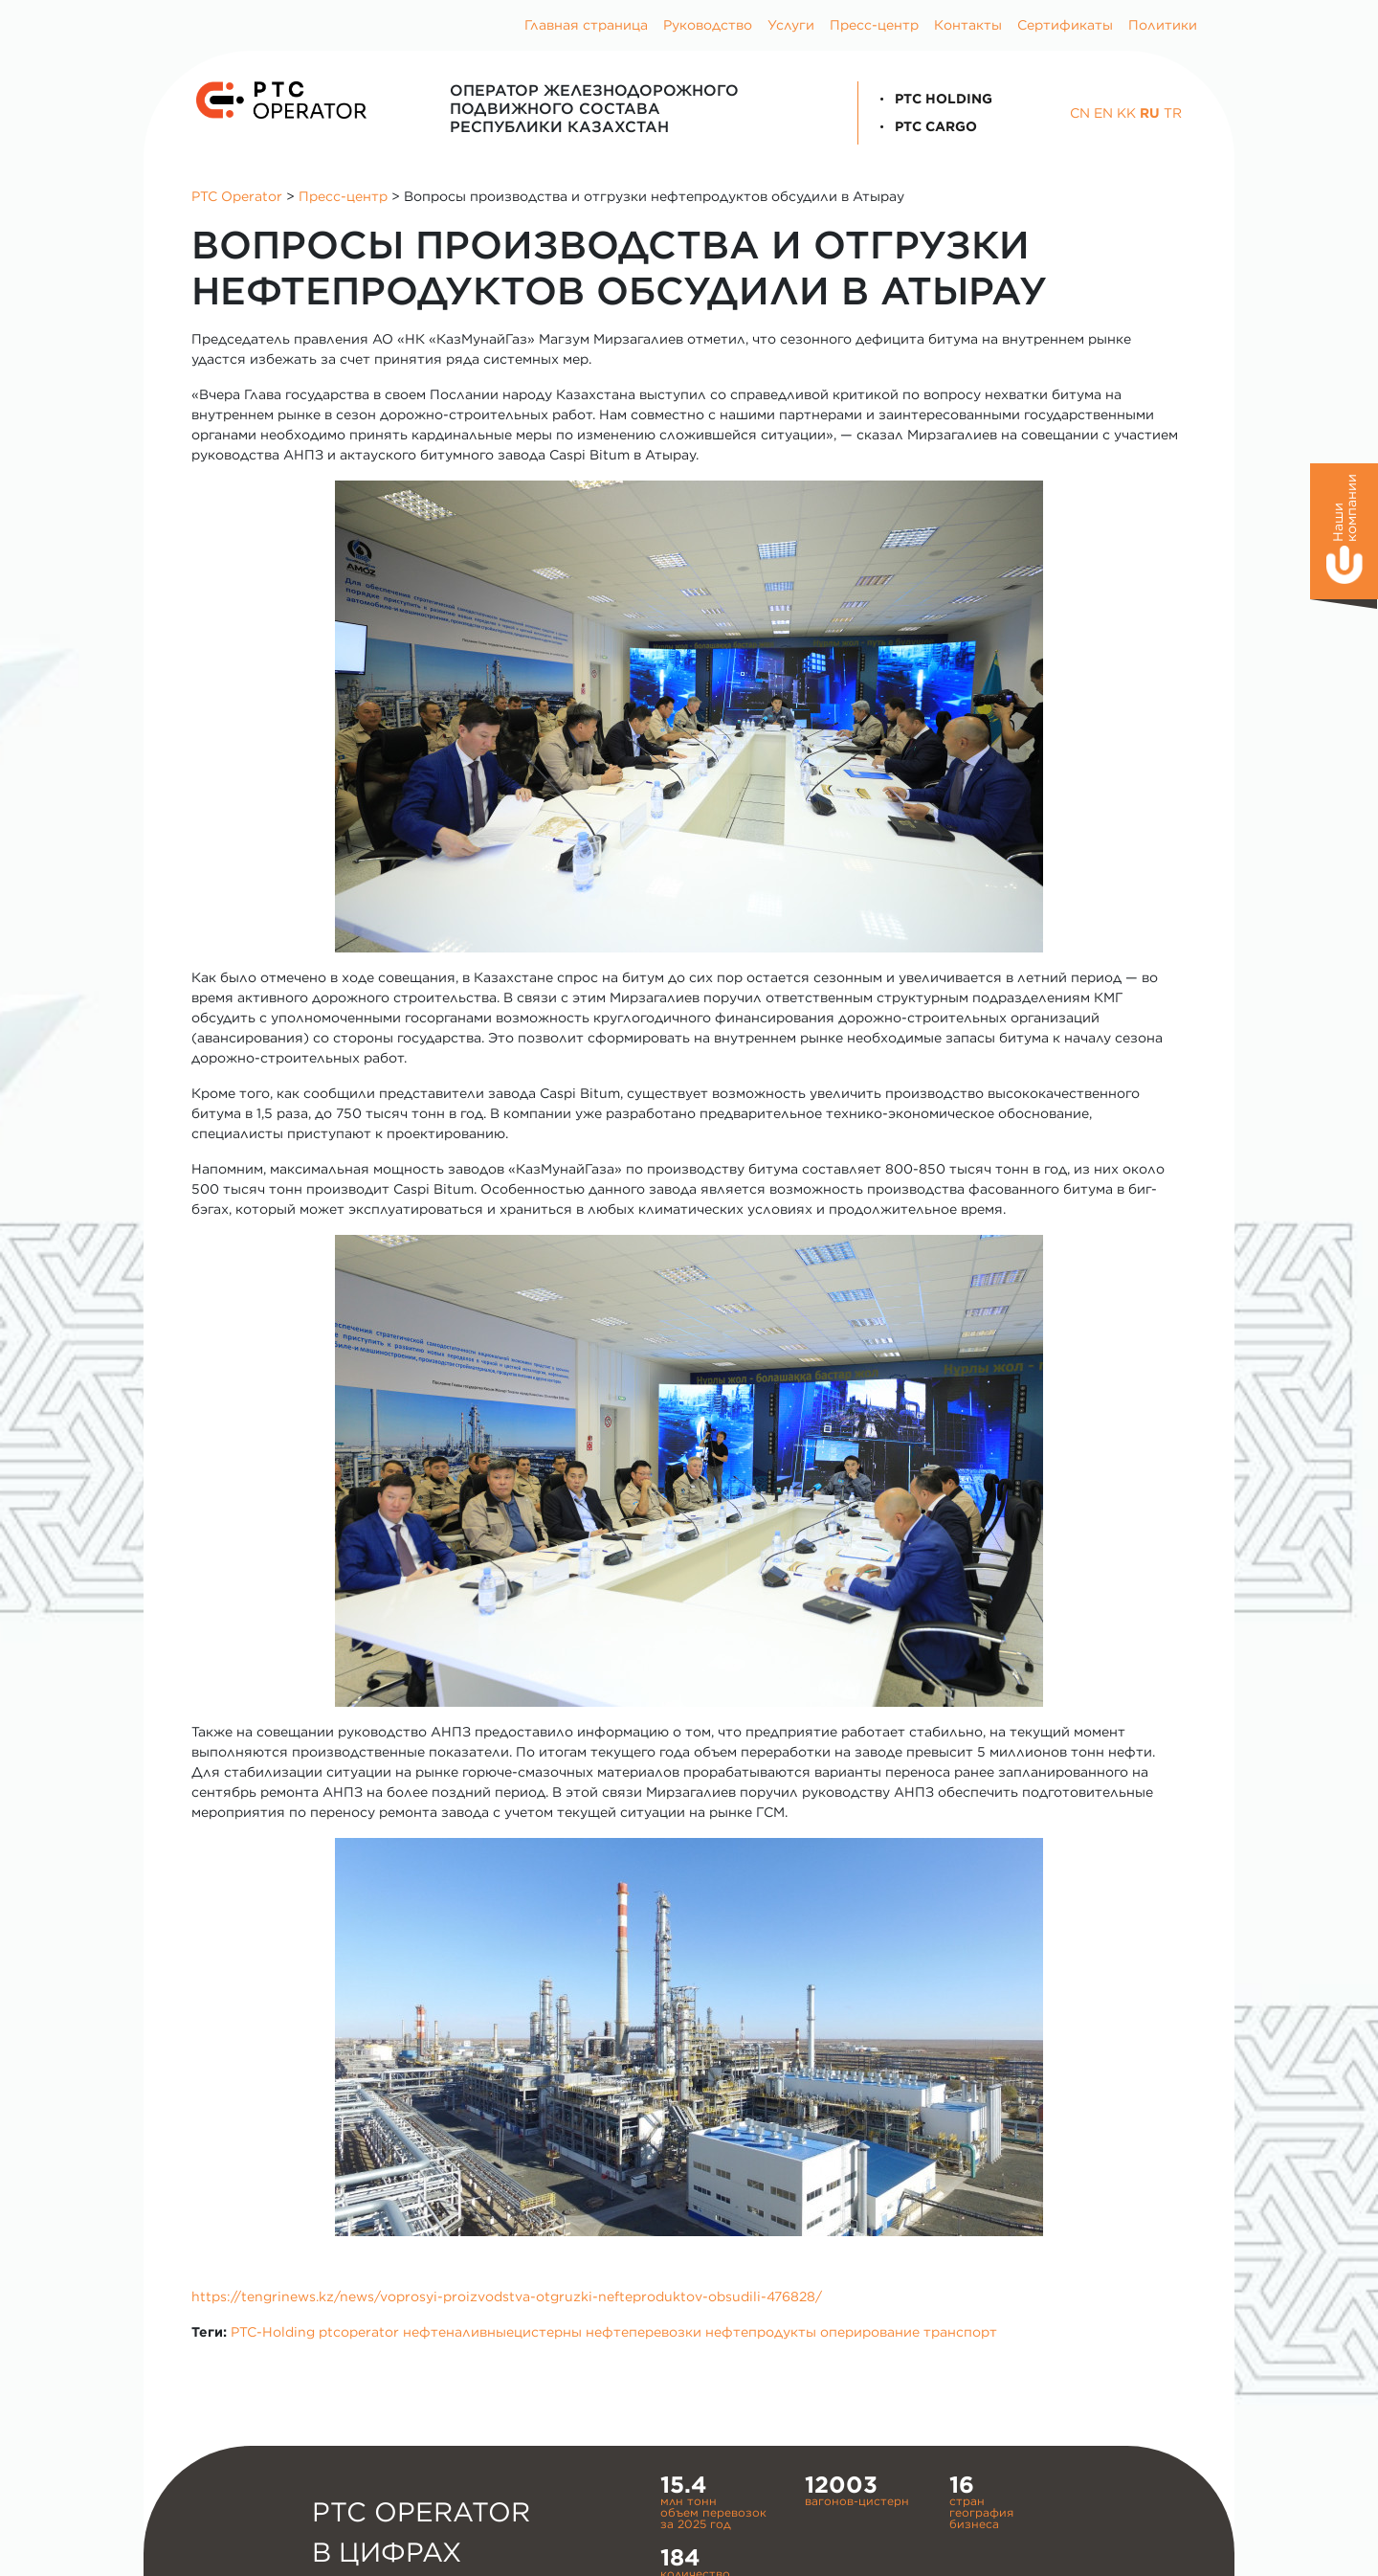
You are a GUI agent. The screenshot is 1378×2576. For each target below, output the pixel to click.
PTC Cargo (925, 126)
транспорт (960, 2332)
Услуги (790, 25)
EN (1103, 113)
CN (1080, 113)
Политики (1162, 25)
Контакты (968, 25)
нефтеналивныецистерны (492, 2332)
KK (1126, 113)
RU (1150, 113)
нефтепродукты (760, 2332)
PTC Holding (933, 98)
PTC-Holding (273, 2332)
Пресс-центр (874, 25)
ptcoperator (359, 2332)
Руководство (707, 25)
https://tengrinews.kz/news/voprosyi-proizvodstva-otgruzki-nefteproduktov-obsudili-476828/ (506, 2296)
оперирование (870, 2332)
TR (1173, 113)
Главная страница (586, 25)
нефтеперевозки (643, 2332)
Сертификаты (1065, 25)
